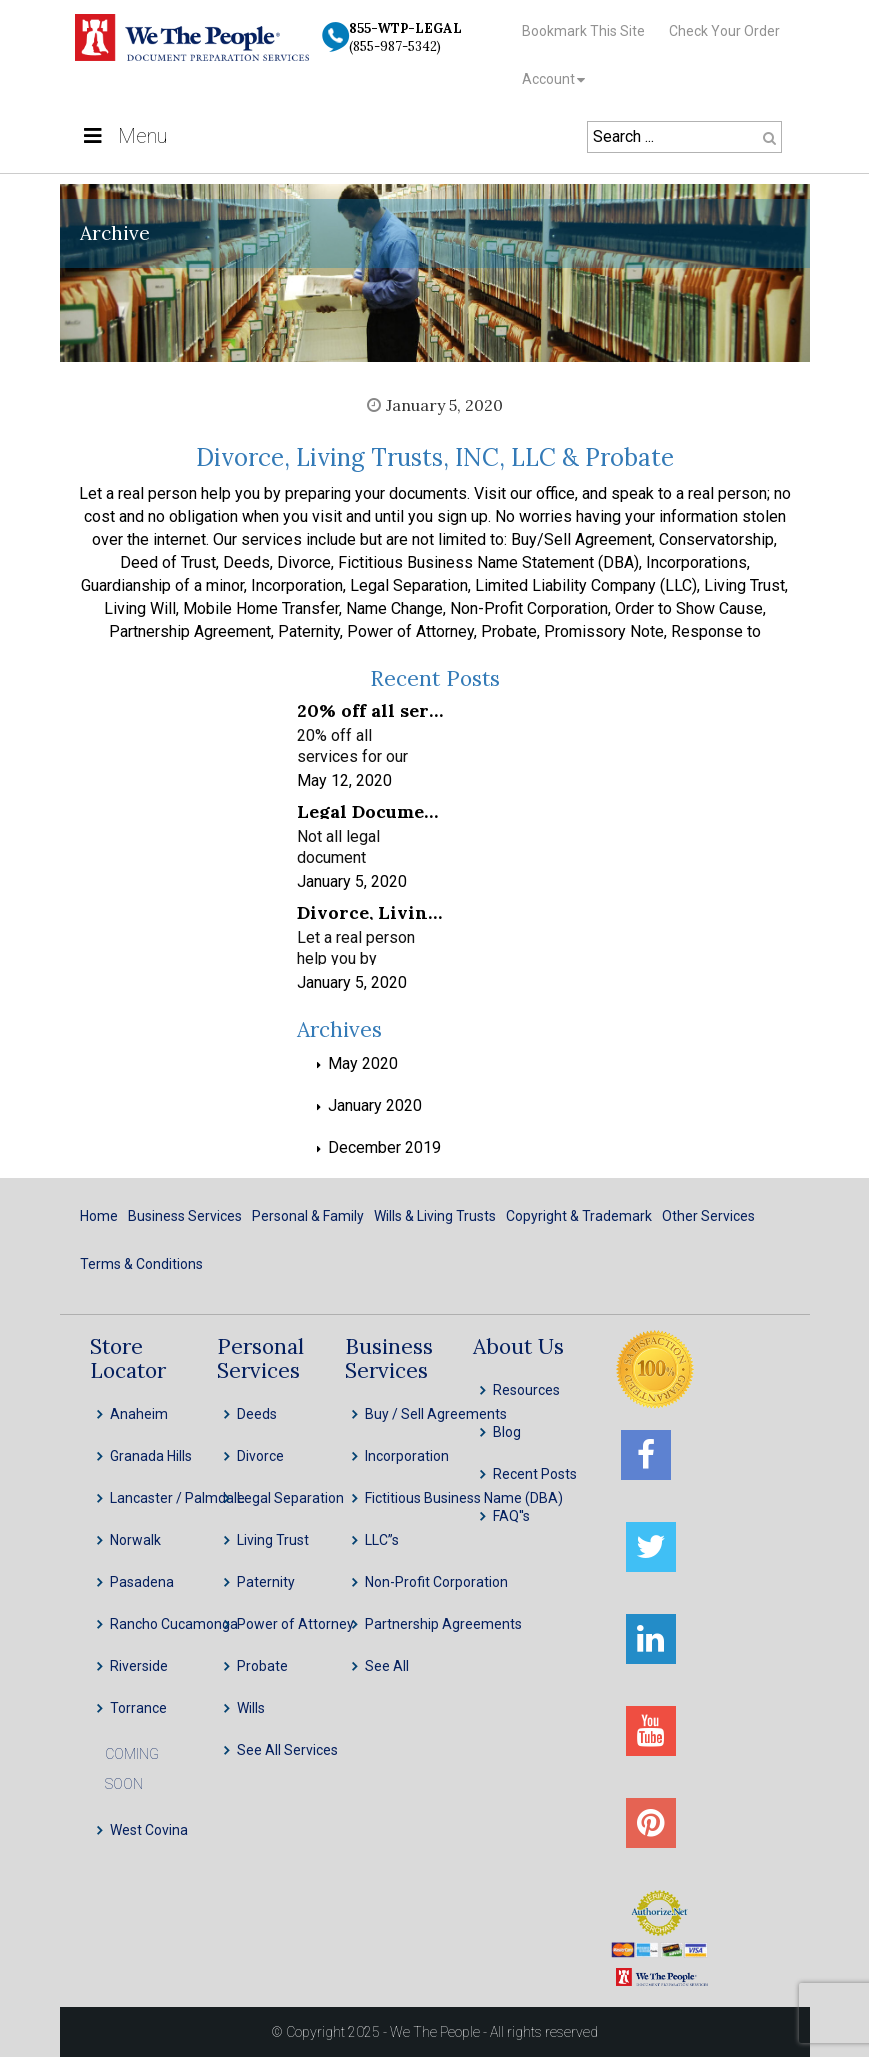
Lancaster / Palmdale (177, 1498)
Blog (507, 1432)
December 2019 (384, 1147)
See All (387, 1666)
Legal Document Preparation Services (370, 810)
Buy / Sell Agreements (436, 1414)
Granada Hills (151, 1456)
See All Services (287, 1750)
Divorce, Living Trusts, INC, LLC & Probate (435, 457)
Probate (262, 1666)
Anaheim (139, 1414)
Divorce (260, 1456)
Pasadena (142, 1582)
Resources (526, 1390)
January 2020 (375, 1105)
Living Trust (273, 1540)
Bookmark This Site (583, 31)
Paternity (266, 1582)
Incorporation (407, 1456)
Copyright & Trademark (579, 1216)
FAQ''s (511, 1516)
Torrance (138, 1708)
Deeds (257, 1414)
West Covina (149, 1830)
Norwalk (135, 1540)
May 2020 (363, 1063)
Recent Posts (535, 1474)
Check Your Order (724, 31)
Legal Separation (290, 1498)
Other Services (708, 1216)
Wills (251, 1708)
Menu (123, 136)
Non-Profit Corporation (436, 1582)
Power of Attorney (295, 1624)
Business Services (185, 1216)
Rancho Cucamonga (174, 1624)
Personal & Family (308, 1216)
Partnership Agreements (443, 1624)
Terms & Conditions (141, 1264)
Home (99, 1216)
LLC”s (382, 1540)
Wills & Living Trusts (435, 1216)
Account (548, 79)
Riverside (139, 1666)
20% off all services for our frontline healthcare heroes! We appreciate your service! (370, 709)
